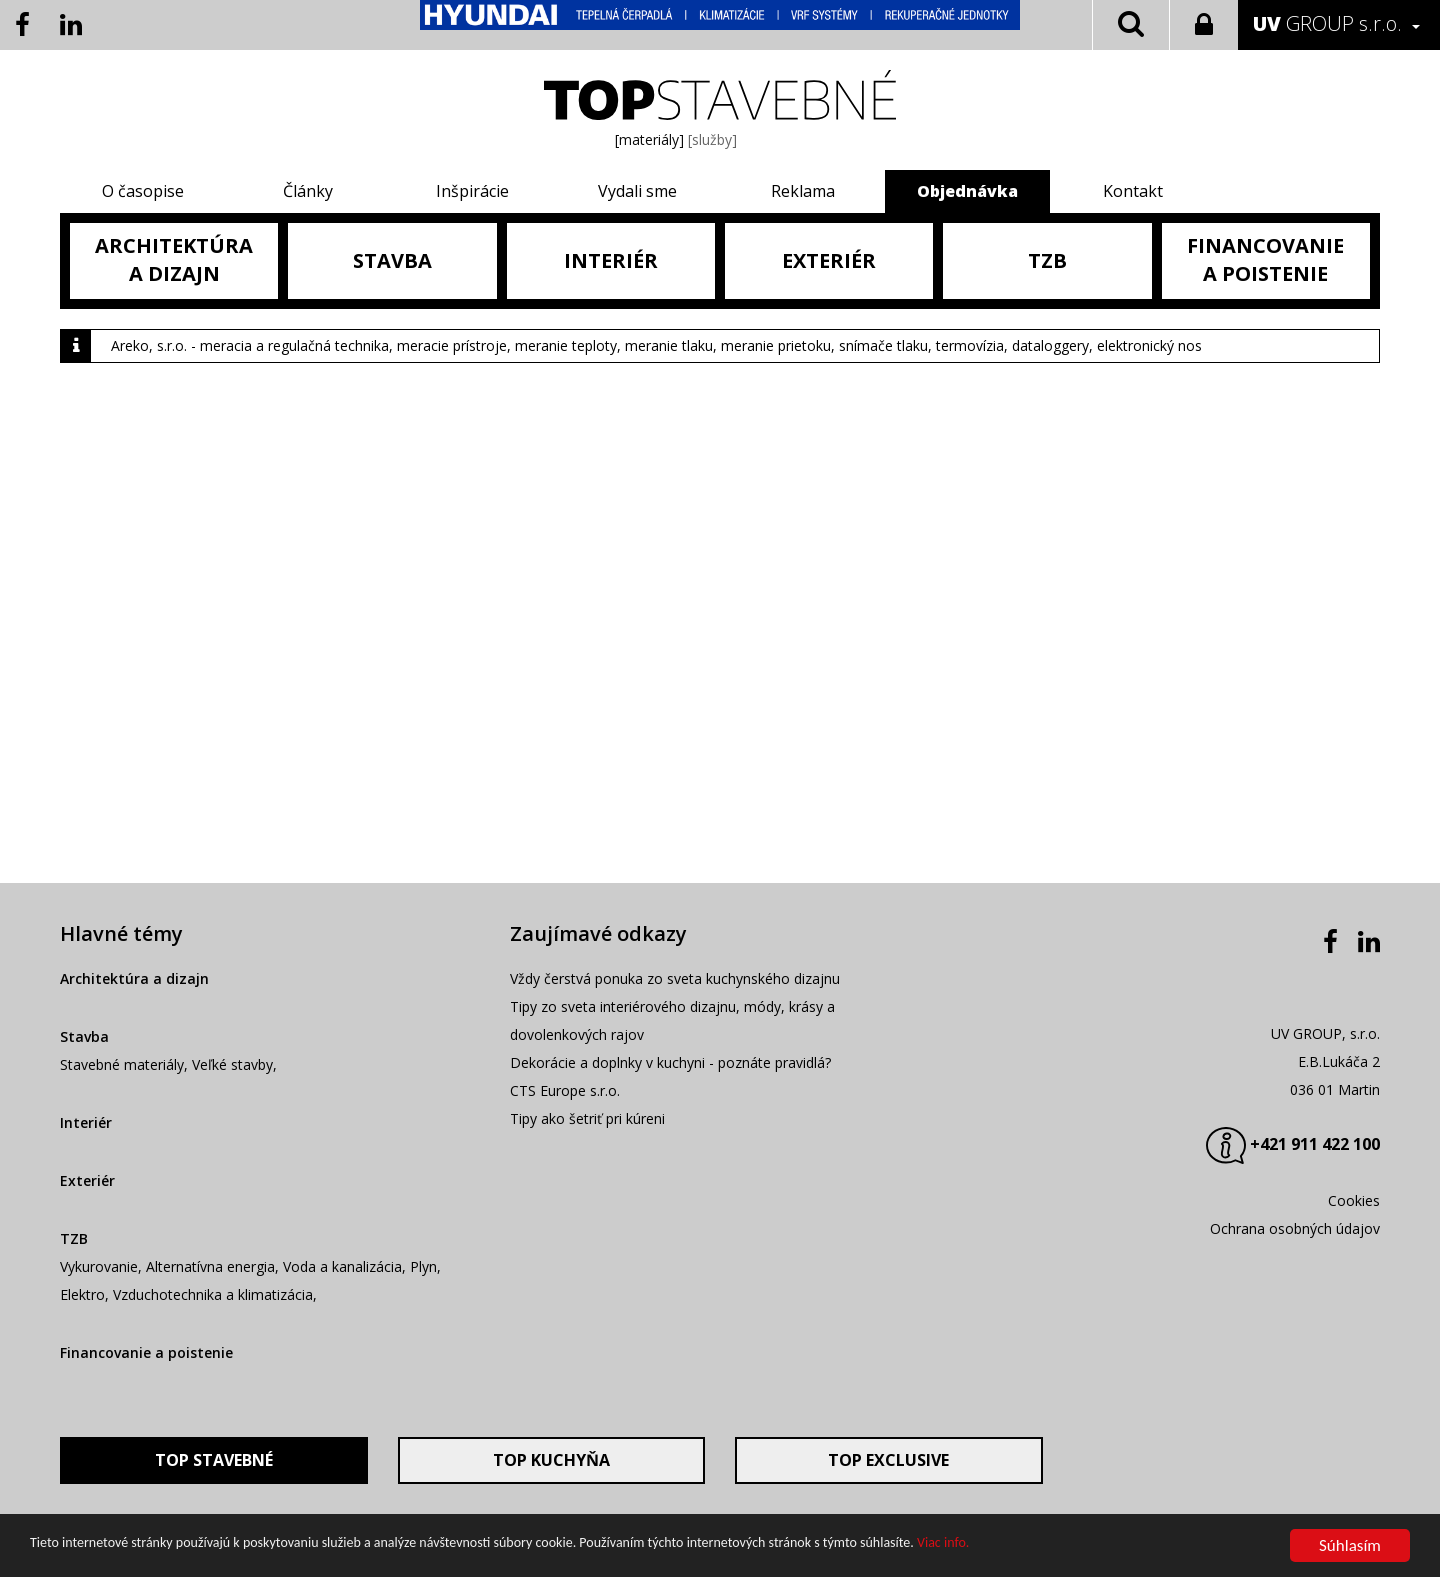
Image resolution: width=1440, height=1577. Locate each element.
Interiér (86, 1122)
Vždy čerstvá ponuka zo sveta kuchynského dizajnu (675, 978)
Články (308, 191)
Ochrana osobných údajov (1295, 1228)
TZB (74, 1238)
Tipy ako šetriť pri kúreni (587, 1118)
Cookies (1354, 1200)
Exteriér (87, 1180)
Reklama (803, 191)
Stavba (84, 1036)
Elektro (82, 1294)
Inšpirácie (472, 191)
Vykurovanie (99, 1266)
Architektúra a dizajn (134, 978)
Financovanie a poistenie (146, 1352)
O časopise (143, 191)
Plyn (423, 1266)
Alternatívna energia (210, 1266)
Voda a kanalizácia (342, 1266)
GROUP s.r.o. (1327, 23)
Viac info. (943, 1544)
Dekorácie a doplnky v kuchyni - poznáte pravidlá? (670, 1062)
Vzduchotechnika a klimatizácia (213, 1294)
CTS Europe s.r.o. (565, 1090)
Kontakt (1133, 191)
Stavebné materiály (122, 1064)
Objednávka (967, 191)
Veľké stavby (232, 1064)
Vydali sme (637, 191)
